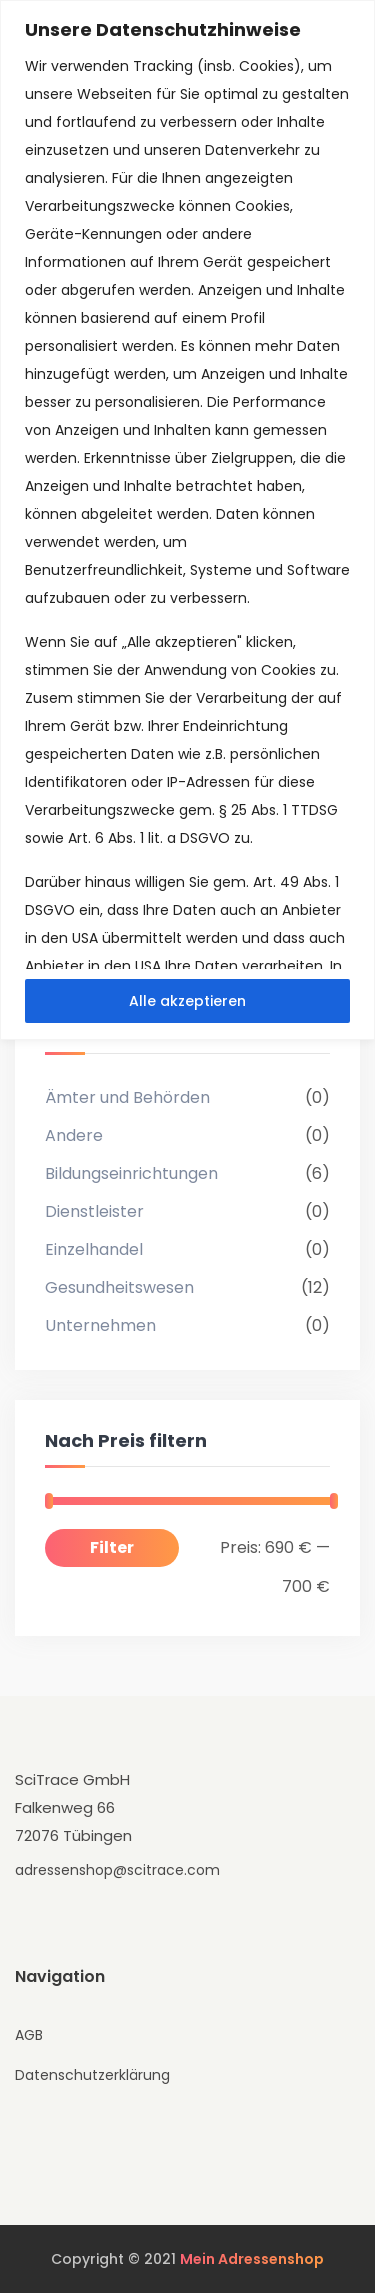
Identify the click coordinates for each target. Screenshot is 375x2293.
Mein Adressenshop (252, 2259)
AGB (29, 2035)
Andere (74, 1135)
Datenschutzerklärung (92, 2075)
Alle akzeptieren (187, 1001)
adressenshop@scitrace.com (117, 1870)
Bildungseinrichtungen (131, 1173)
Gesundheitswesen (119, 1287)
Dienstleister (94, 1211)
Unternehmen (100, 1325)
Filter (112, 1547)
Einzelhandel (94, 1249)
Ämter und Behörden (127, 1097)
